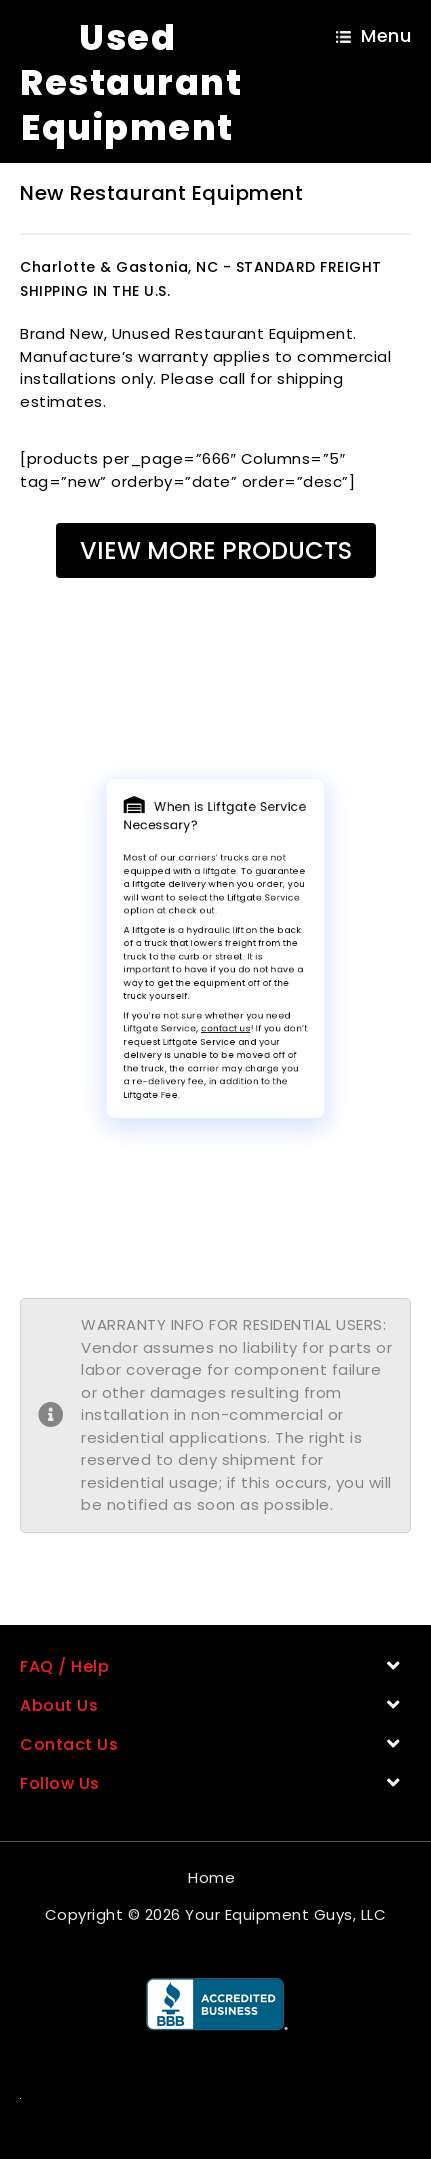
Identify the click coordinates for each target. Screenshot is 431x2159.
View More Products (216, 550)
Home (211, 1877)
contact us (223, 1007)
